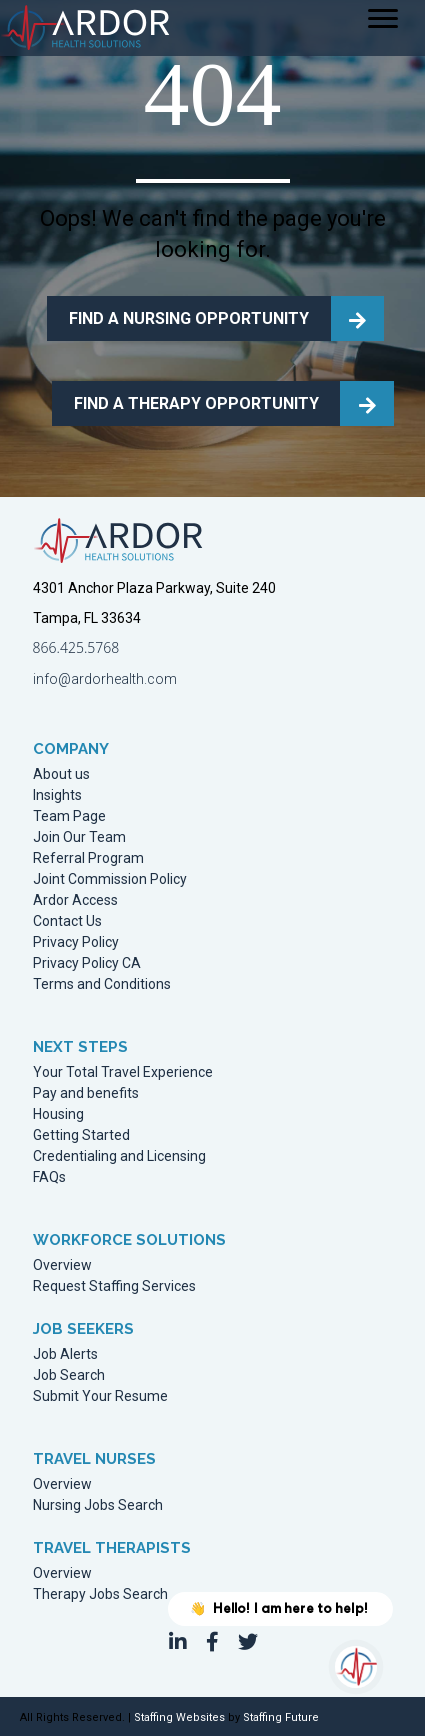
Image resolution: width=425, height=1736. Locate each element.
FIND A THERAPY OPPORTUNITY (196, 403)
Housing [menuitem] (58, 1114)
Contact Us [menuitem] (67, 921)
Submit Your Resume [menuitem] (100, 1396)
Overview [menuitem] (62, 1265)
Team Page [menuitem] (69, 816)
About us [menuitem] (61, 774)
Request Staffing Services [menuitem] (114, 1286)
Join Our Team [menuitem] (79, 837)
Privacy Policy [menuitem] (76, 942)
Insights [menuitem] (57, 795)
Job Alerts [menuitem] (65, 1354)
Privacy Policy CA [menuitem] (87, 963)
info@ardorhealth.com (105, 679)
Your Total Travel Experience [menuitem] (123, 1072)
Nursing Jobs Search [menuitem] (98, 1505)
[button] (178, 1642)
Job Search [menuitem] (69, 1375)
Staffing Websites (179, 1717)
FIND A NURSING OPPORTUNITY (189, 318)
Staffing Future (281, 1717)
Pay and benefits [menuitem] (86, 1093)
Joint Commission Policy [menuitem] (110, 879)
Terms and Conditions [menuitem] (102, 984)
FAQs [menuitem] (49, 1177)
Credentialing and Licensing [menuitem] (119, 1156)
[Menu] (383, 19)
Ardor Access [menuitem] (75, 900)
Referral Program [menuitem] (88, 858)
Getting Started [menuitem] (81, 1135)
